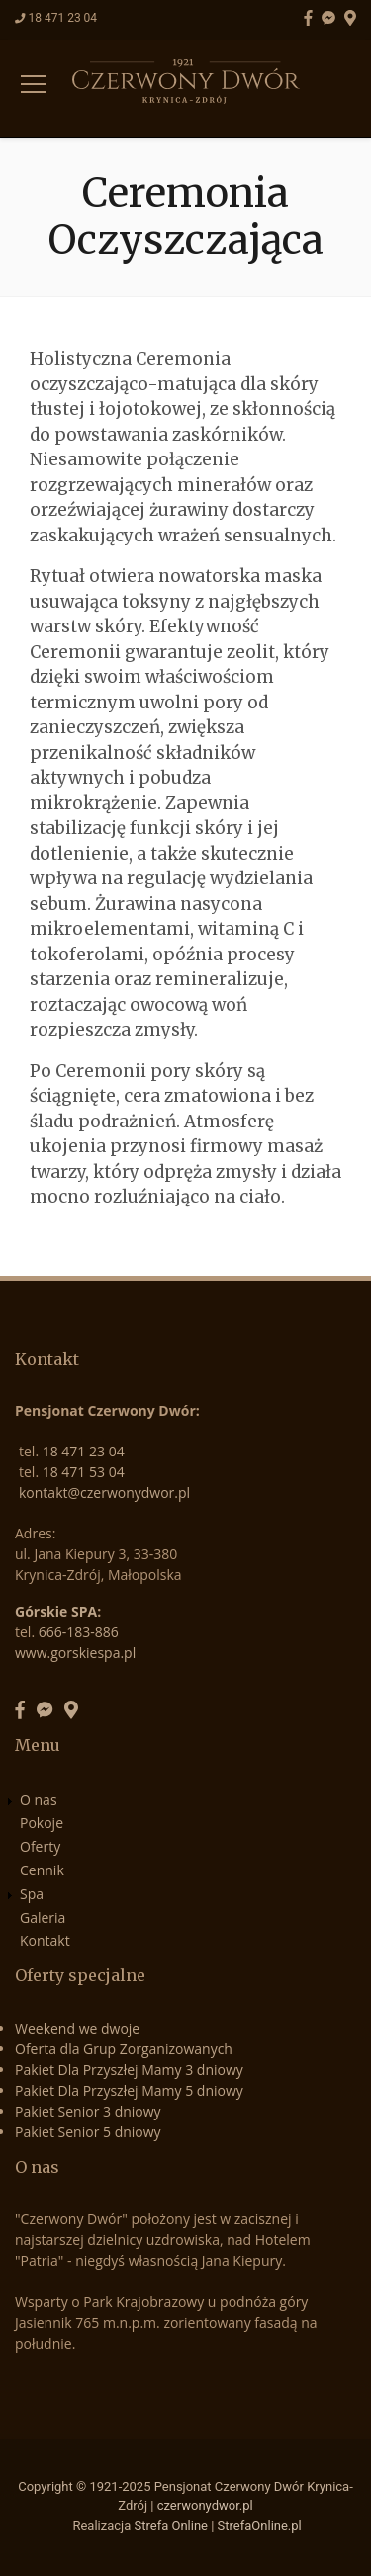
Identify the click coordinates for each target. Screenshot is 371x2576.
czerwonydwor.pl (205, 2505)
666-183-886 (79, 1631)
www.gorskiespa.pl (75, 1652)
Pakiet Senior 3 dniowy (88, 2111)
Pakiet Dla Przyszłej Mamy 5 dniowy (129, 2090)
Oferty (40, 1846)
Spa (32, 1893)
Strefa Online (171, 2525)
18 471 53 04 (84, 1471)
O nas (38, 1799)
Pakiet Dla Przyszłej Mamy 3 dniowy (129, 2069)
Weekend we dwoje (77, 2028)
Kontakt (45, 1940)
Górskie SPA (56, 1611)
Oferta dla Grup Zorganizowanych (123, 2048)
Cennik (42, 1870)
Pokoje (41, 1822)
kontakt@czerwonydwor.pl (104, 1492)
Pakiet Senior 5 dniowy (88, 2131)
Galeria (42, 1917)
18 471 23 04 (62, 18)
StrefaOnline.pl (260, 2525)
